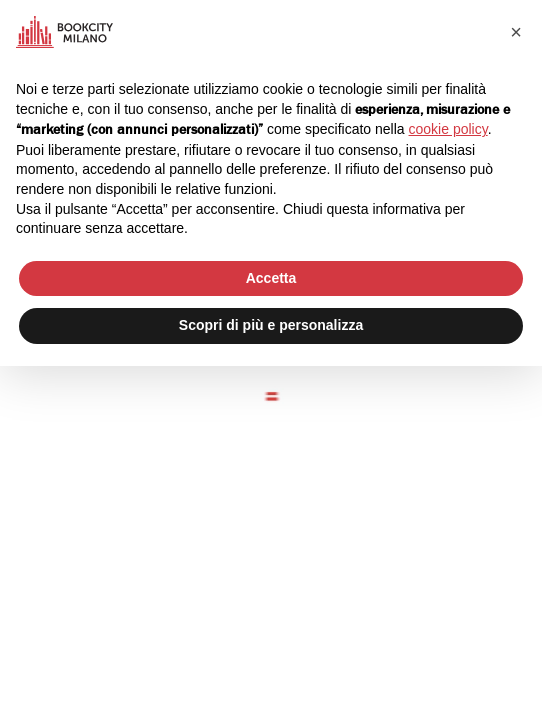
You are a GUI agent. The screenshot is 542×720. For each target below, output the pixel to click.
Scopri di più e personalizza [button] (271, 325)
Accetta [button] (271, 278)
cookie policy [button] (448, 129)
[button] (516, 32)
